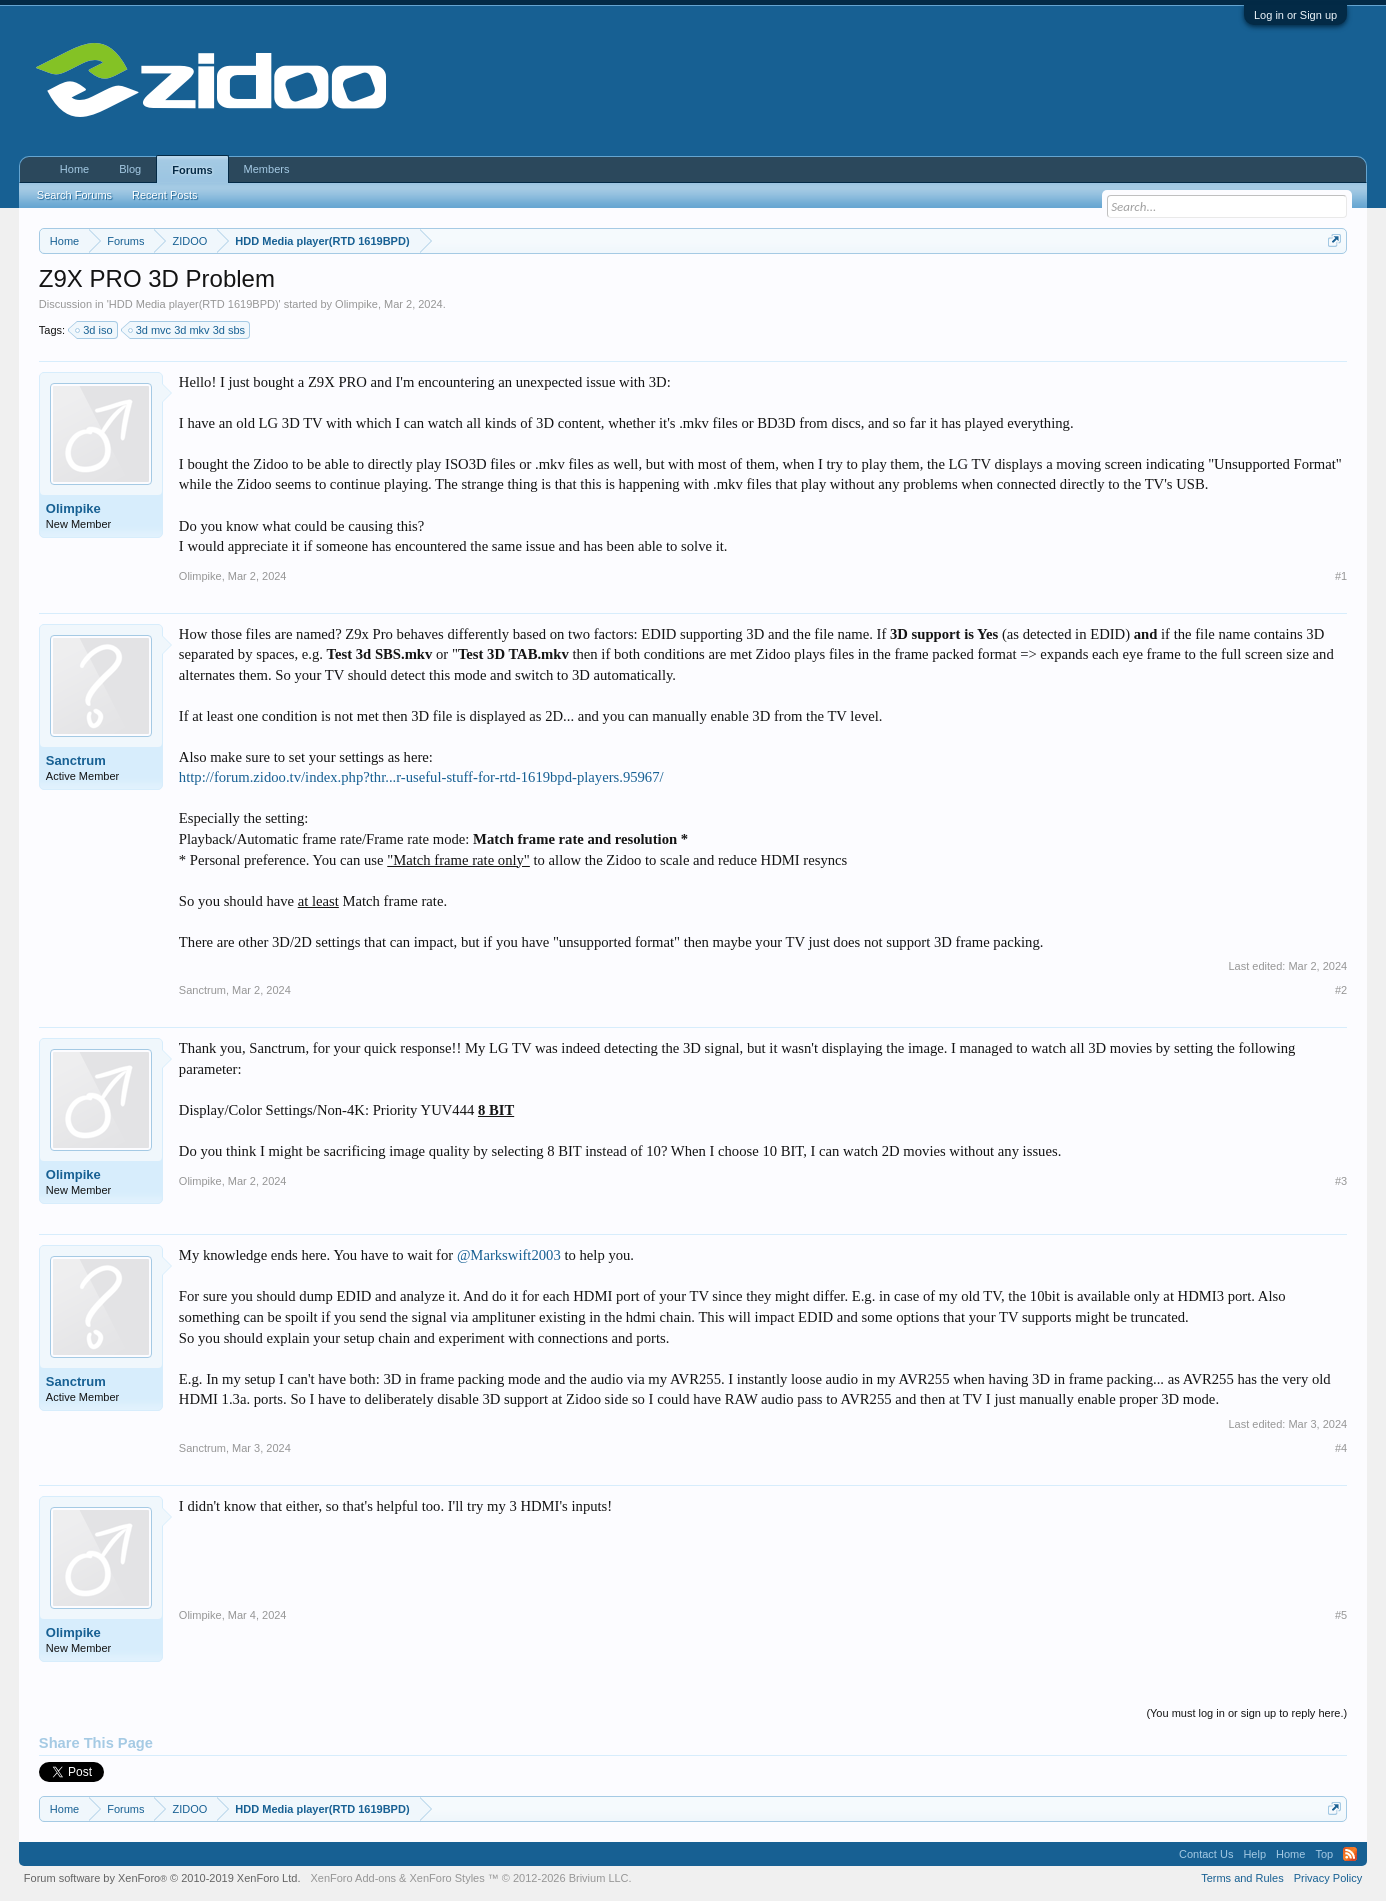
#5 (1341, 1615)
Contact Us (1206, 1854)
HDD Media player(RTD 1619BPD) (194, 304)
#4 (1341, 1448)
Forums (192, 170)
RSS (1350, 1854)
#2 (1341, 990)
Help (1254, 1854)
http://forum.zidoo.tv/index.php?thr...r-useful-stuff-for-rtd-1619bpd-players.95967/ (421, 777)
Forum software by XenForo (162, 1878)
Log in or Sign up (1295, 15)
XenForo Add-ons (353, 1878)
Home (74, 169)
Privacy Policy (1328, 1878)
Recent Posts (164, 195)
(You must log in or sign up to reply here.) (1246, 1713)
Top (1324, 1854)
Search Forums (74, 195)
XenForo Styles (447, 1878)
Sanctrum (76, 760)
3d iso (94, 330)
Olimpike (356, 304)
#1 (1341, 576)
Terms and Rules (1242, 1878)
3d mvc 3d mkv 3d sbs (187, 330)
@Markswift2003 (509, 1255)
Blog (130, 169)
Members (267, 169)
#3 (1341, 1181)
